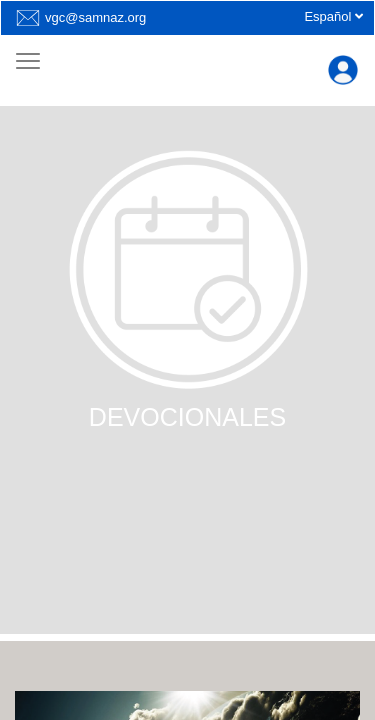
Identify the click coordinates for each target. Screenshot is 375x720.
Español (333, 16)
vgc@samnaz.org (95, 17)
